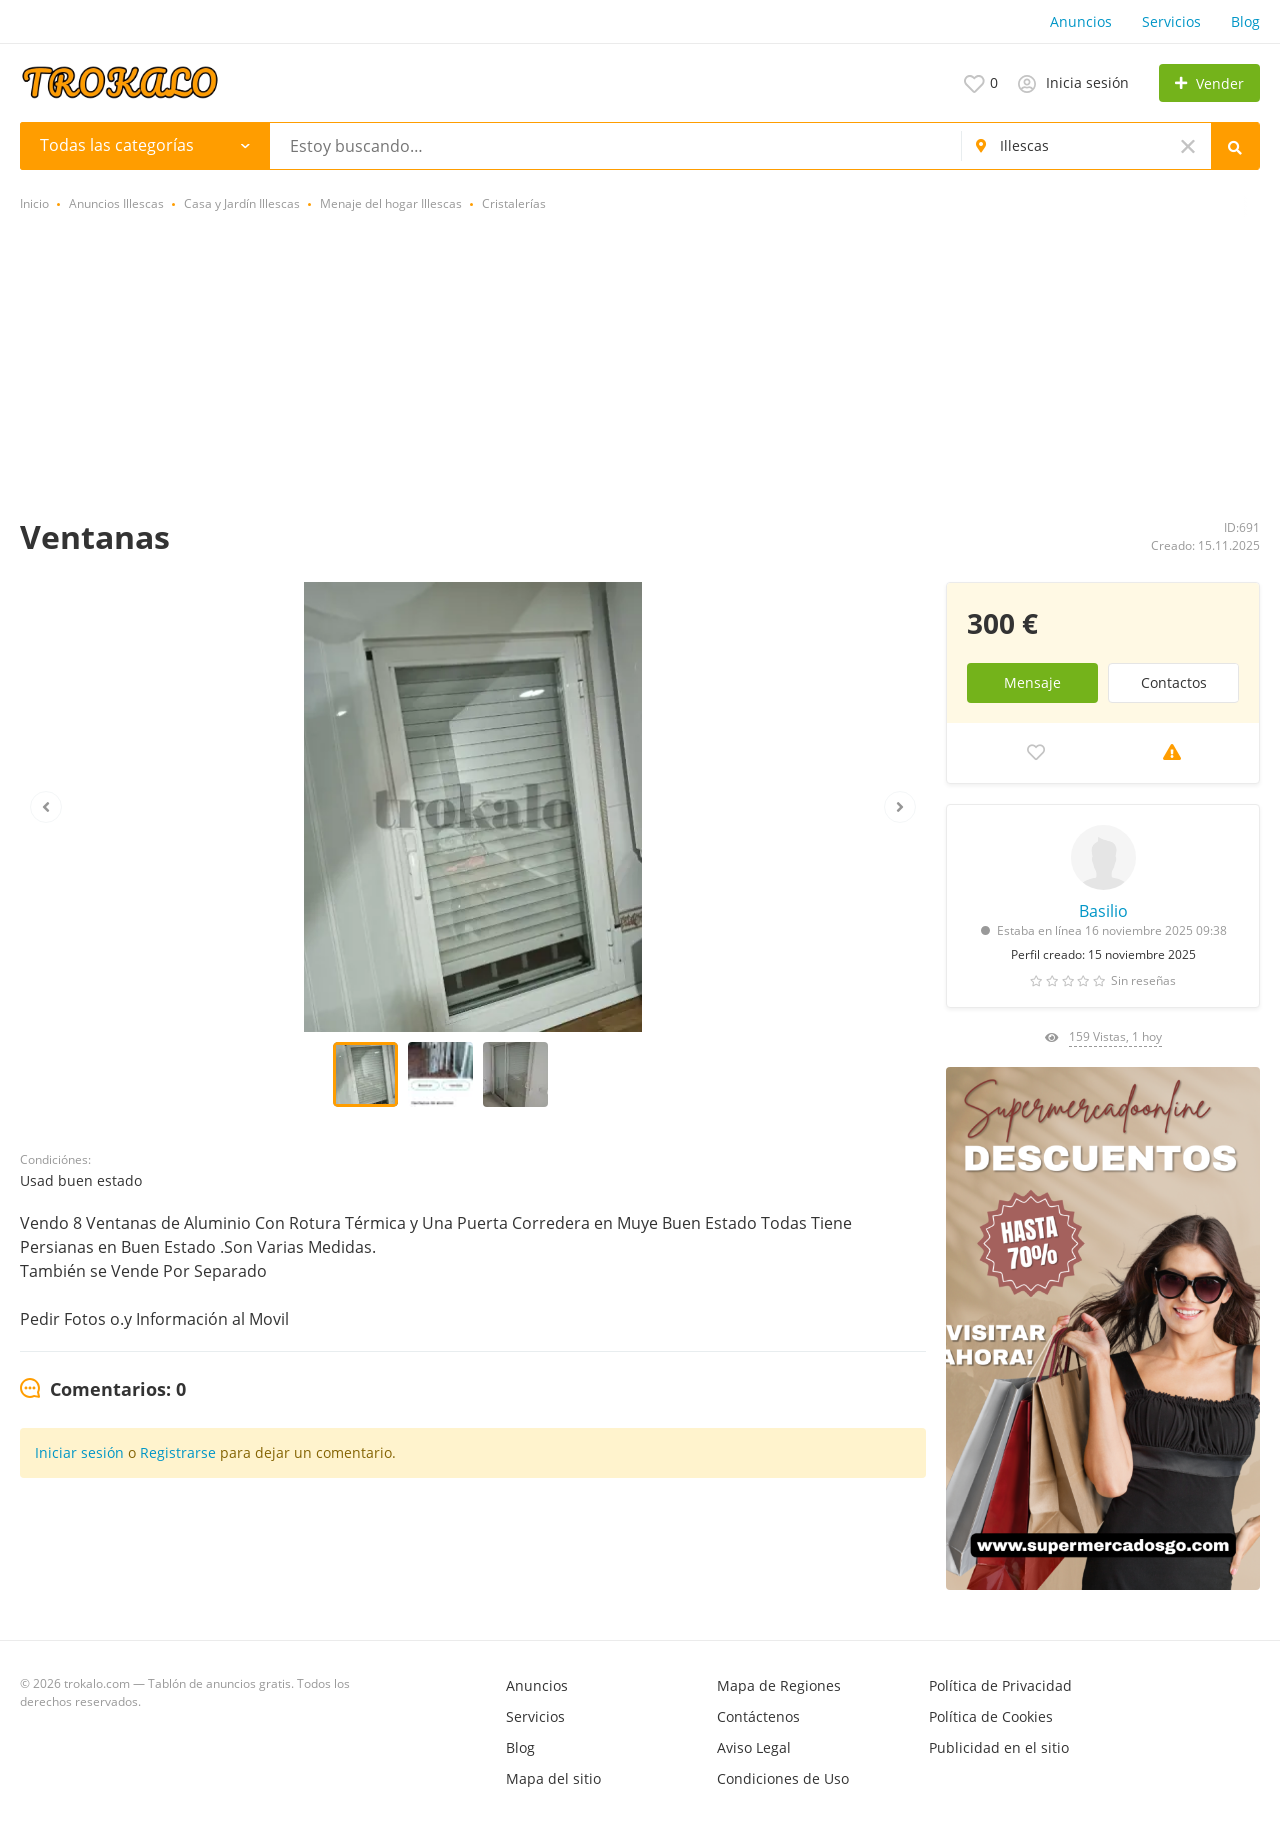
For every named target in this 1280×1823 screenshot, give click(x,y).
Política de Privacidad (1000, 1685)
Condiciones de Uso (783, 1778)
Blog (1245, 21)
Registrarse (178, 1452)
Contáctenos (758, 1716)
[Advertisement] (640, 367)
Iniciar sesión (79, 1452)
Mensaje (1032, 682)
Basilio (1103, 911)
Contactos (1174, 682)
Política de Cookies (991, 1716)
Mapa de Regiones (779, 1685)
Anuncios (1081, 21)
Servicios (1171, 21)
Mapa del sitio (553, 1778)
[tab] (103, 1390)
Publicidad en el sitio (999, 1747)
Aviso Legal (754, 1747)
